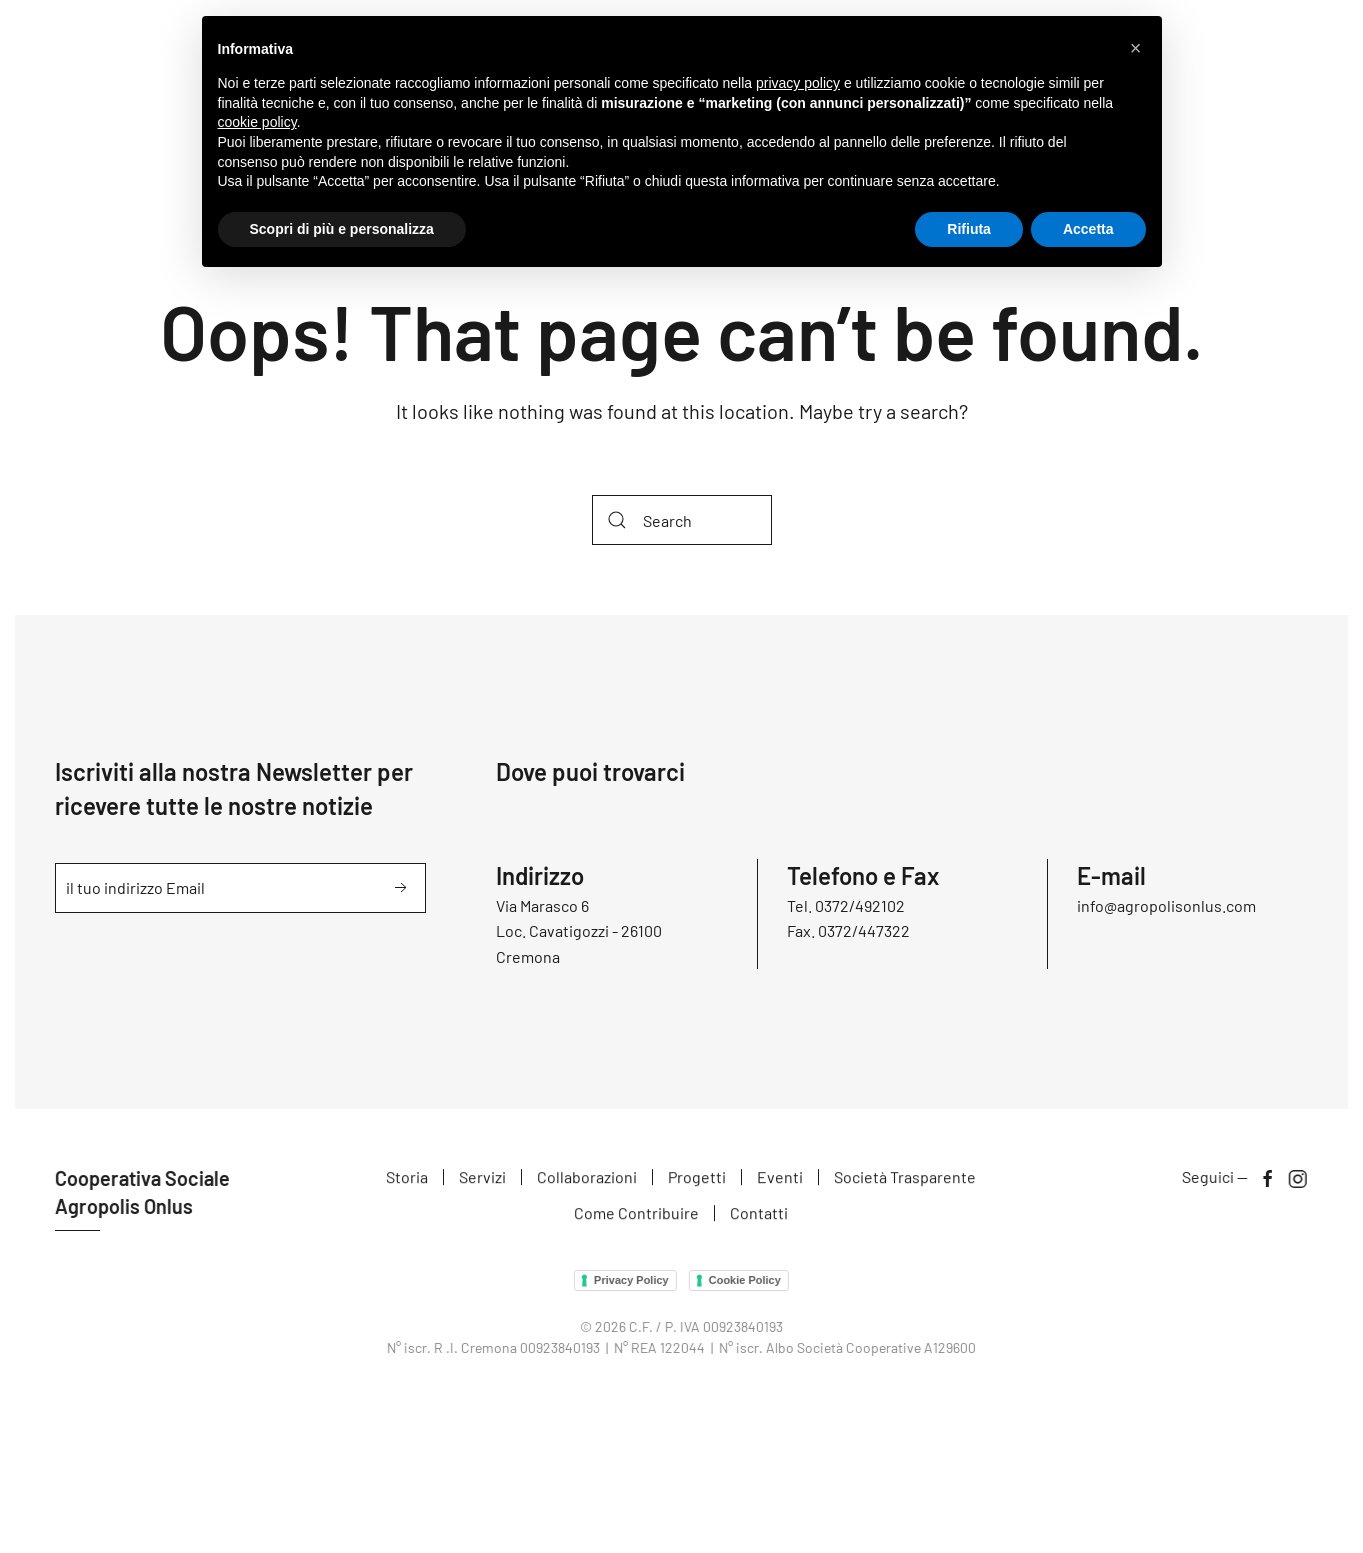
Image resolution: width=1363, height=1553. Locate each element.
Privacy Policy (629, 1280)
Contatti (759, 1214)
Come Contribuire (636, 1214)
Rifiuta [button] (969, 229)
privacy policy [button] (798, 83)
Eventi (780, 1179)
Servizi (482, 1179)
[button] (1136, 48)
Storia (407, 1179)
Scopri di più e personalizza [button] (342, 229)
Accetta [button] (1088, 229)
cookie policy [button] (257, 122)
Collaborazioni (587, 1179)
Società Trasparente (905, 1179)
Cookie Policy (743, 1280)
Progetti (697, 1179)
